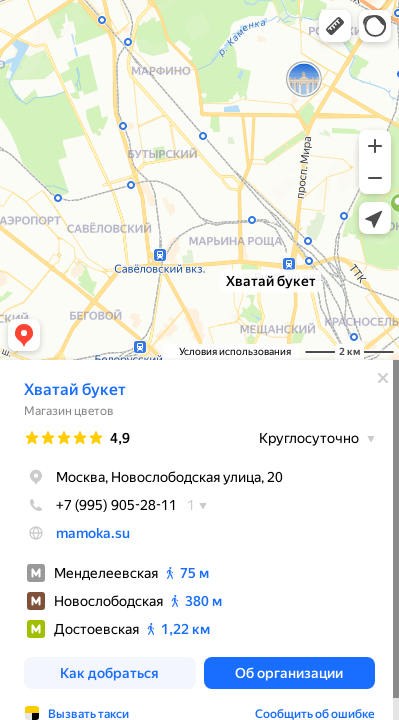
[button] (335, 26)
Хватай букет (75, 389)
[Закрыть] (383, 378)
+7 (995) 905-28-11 (100, 505)
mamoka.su (93, 533)
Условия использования (235, 351)
